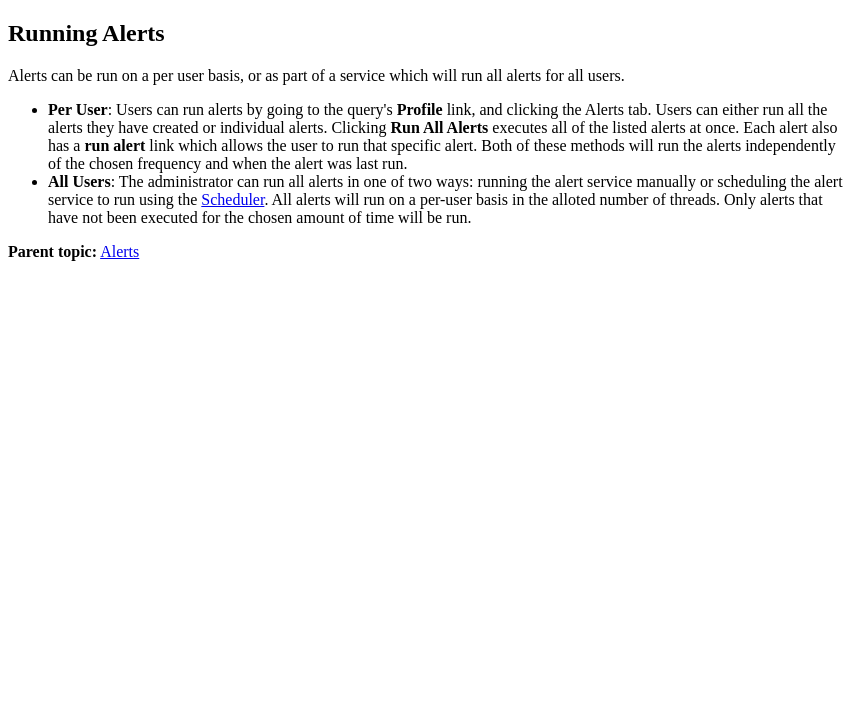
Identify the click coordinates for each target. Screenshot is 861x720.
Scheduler (232, 199)
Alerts (119, 251)
